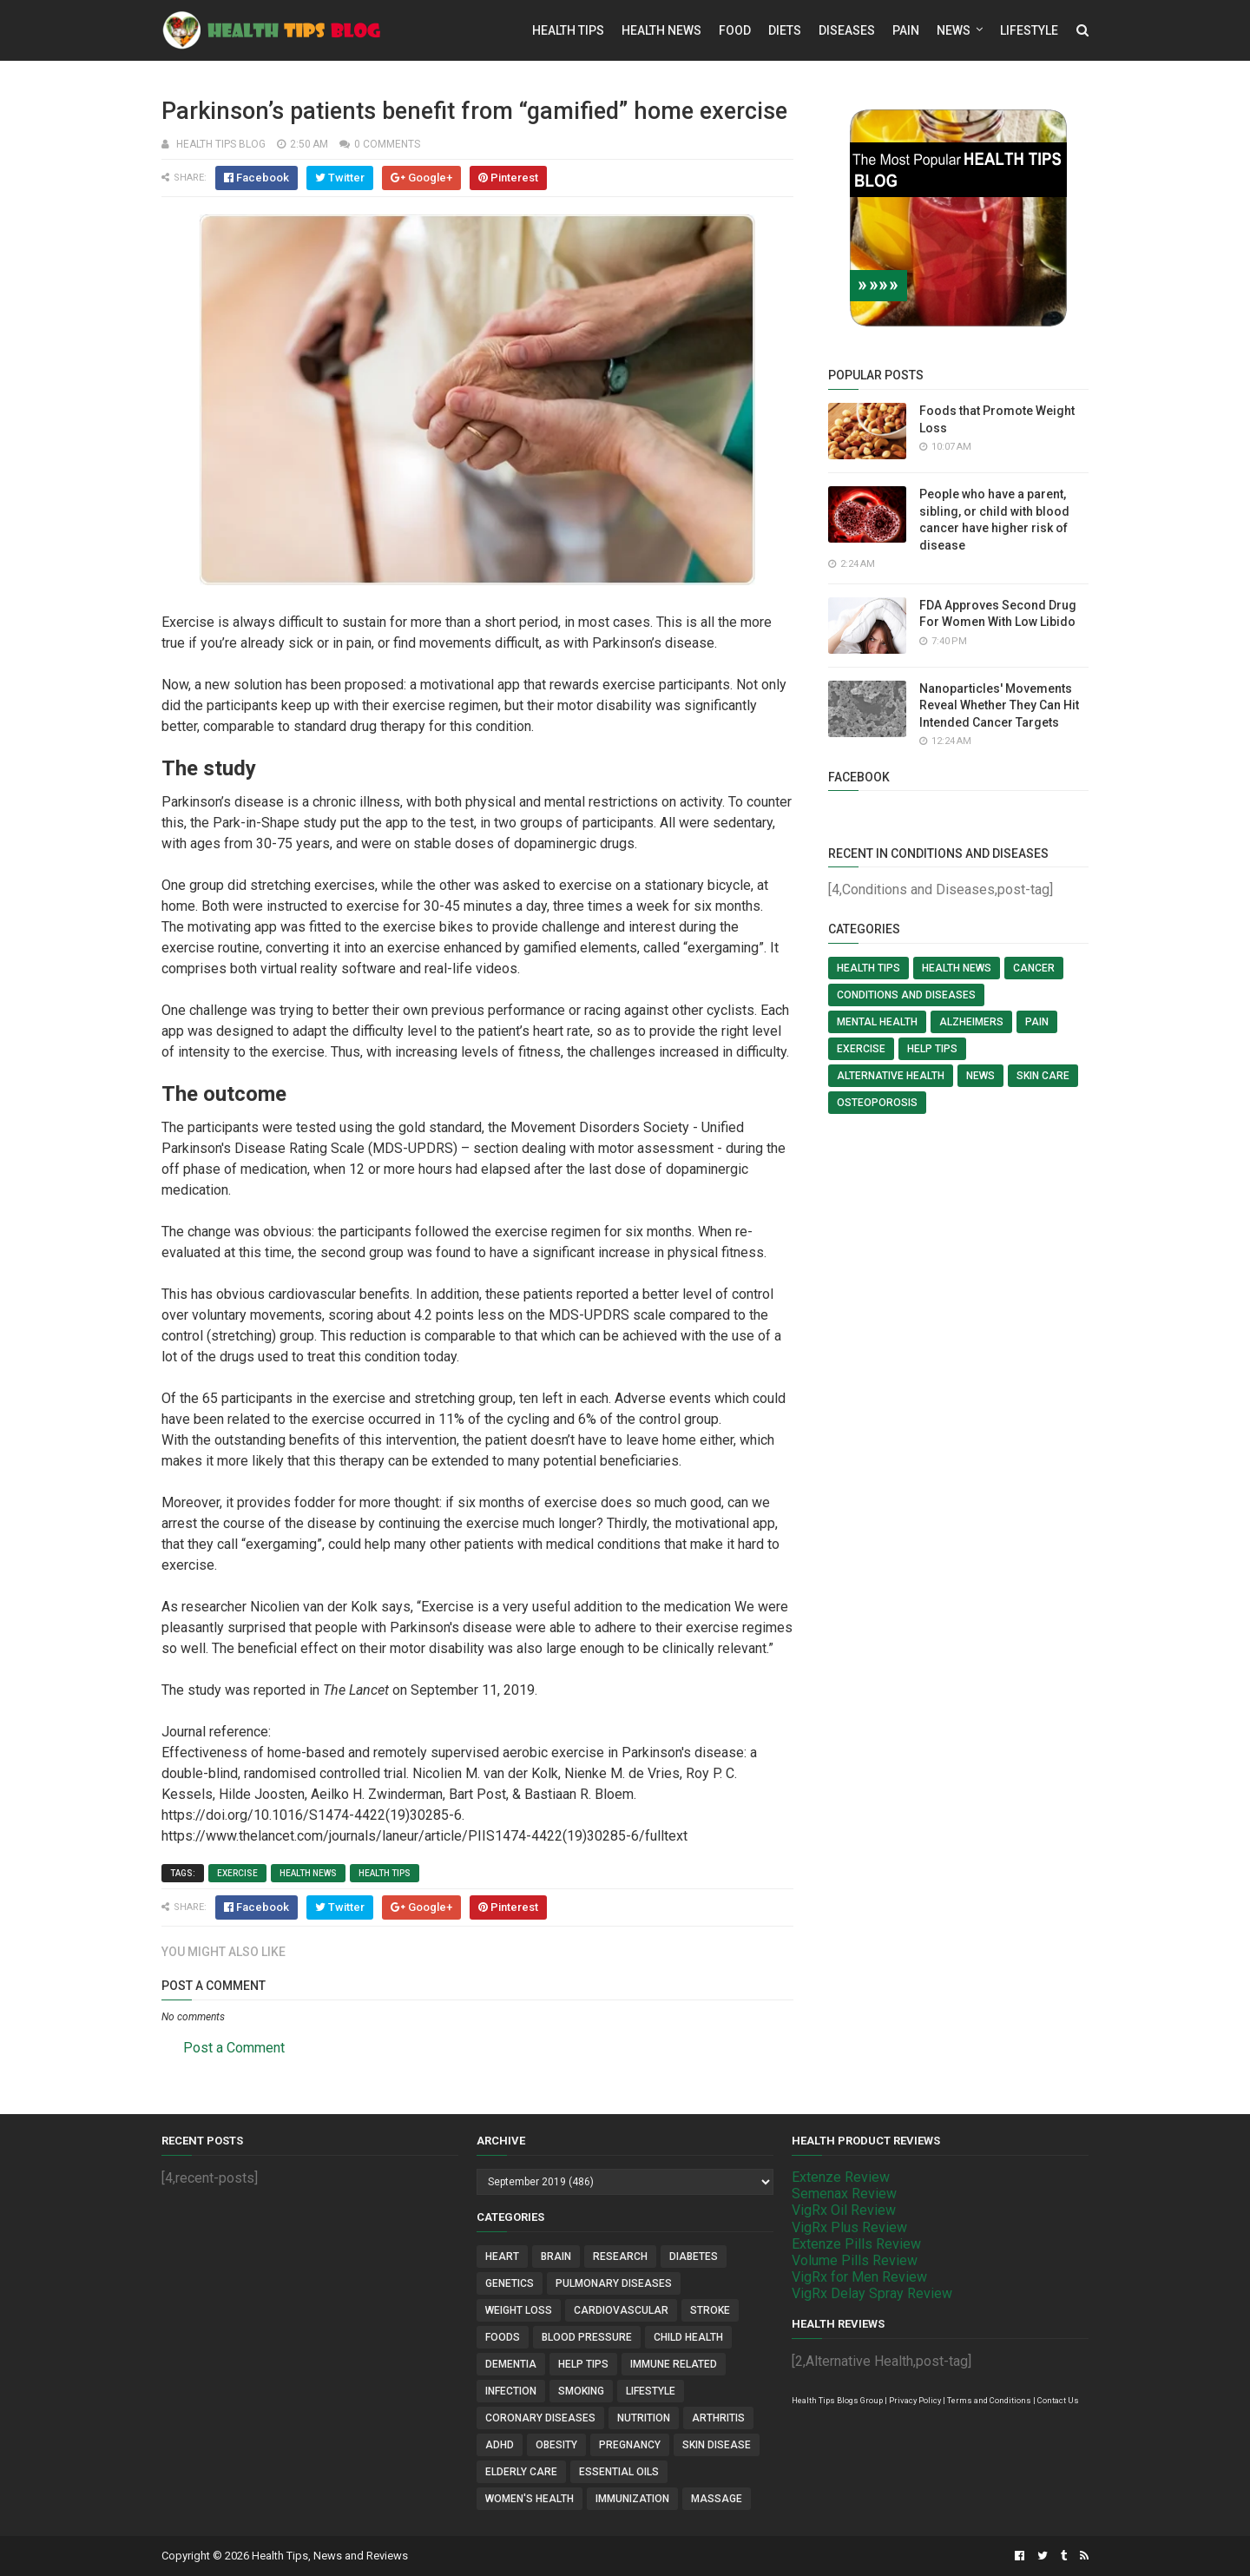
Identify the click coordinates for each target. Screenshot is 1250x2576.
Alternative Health (890, 1076)
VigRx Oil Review (844, 2210)
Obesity (556, 2445)
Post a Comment (234, 2047)
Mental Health (877, 1022)
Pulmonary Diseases (614, 2283)
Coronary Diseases (540, 2418)
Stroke (710, 2310)
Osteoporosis (877, 1103)
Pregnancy (630, 2445)
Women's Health (529, 2499)
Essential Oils (619, 2472)
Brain (556, 2256)
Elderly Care (521, 2472)
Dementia (510, 2364)
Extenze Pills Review (856, 2244)
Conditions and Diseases (906, 995)
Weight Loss (518, 2310)
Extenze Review (841, 2177)
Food (735, 30)
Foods (502, 2337)
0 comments (387, 144)
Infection (510, 2391)
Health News (661, 30)
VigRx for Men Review (859, 2277)
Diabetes (693, 2256)
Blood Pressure (587, 2337)
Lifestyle (1029, 30)
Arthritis (718, 2418)
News (953, 30)
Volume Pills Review (855, 2260)
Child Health (688, 2337)
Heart (502, 2256)
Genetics (509, 2283)
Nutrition (643, 2418)
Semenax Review (844, 2193)
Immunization (632, 2499)
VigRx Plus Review (849, 2227)
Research (620, 2256)
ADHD (499, 2445)
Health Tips (568, 30)
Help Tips (932, 1049)
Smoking (581, 2391)
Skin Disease (716, 2445)
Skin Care (1042, 1076)
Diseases (847, 30)
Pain (905, 30)
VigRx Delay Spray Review (872, 2293)
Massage (716, 2499)
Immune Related (673, 2364)
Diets (784, 30)
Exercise (237, 1873)
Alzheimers (971, 1022)
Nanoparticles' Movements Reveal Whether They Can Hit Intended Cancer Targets (999, 705)
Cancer (1034, 968)
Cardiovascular (621, 2310)
